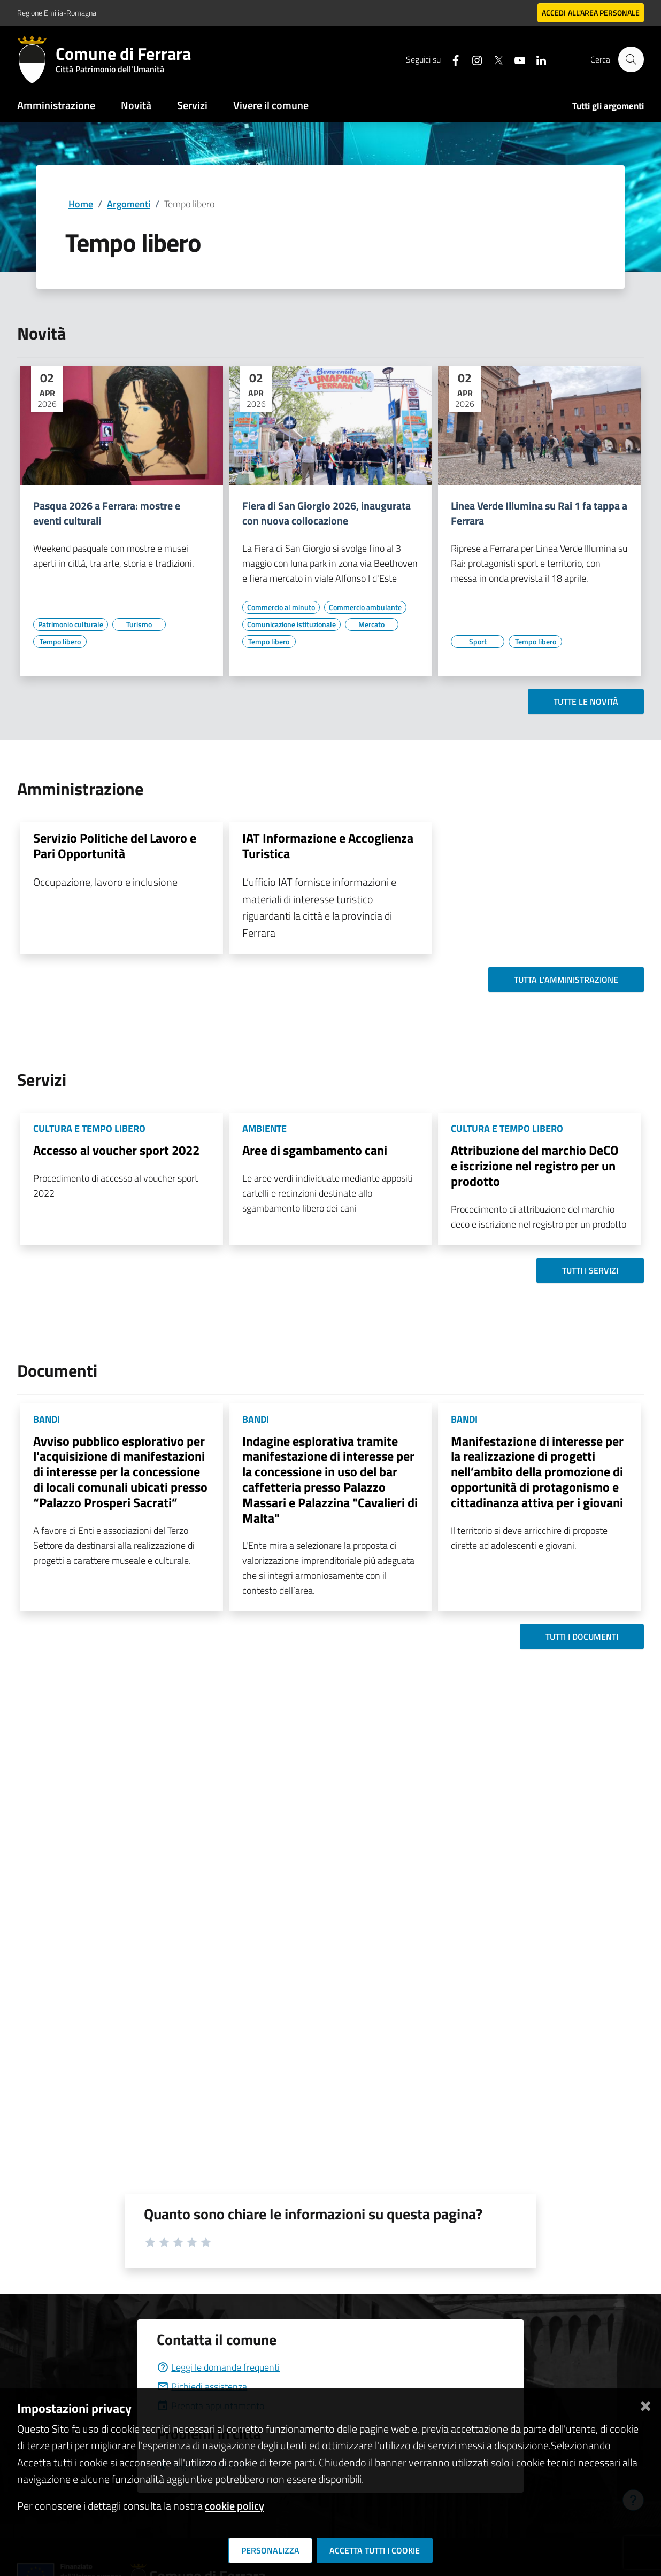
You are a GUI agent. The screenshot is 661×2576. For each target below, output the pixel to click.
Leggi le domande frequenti (218, 2367)
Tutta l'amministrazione (566, 979)
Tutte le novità (586, 701)
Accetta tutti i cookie (374, 2550)
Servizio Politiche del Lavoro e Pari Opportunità (114, 845)
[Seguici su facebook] (451, 59)
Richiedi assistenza (202, 2386)
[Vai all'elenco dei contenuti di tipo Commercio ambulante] (365, 607)
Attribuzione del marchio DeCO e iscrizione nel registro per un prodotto (535, 1165)
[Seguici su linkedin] (536, 59)
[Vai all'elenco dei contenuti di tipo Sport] (477, 641)
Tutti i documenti (581, 1636)
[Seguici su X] (493, 59)
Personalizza (270, 2550)
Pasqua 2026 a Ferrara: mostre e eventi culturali (106, 513)
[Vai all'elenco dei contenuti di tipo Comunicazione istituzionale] (291, 624)
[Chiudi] (645, 2404)
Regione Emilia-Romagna (56, 12)
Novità (136, 105)
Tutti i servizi (590, 1270)
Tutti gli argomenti (608, 106)
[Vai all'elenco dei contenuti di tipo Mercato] (371, 624)
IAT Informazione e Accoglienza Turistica (327, 845)
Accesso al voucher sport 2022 (116, 1150)
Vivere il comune (271, 105)
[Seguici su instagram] (472, 59)
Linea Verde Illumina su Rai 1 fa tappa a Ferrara (539, 513)
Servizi (192, 105)
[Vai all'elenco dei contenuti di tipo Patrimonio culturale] (70, 624)
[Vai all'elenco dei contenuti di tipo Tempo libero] (60, 641)
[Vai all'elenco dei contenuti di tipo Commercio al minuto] (281, 607)
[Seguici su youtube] (515, 59)
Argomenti (128, 204)
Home (80, 204)
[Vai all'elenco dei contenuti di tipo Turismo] (139, 624)
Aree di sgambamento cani (314, 1150)
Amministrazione (56, 105)
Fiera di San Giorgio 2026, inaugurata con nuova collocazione (326, 513)
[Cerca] (631, 59)
